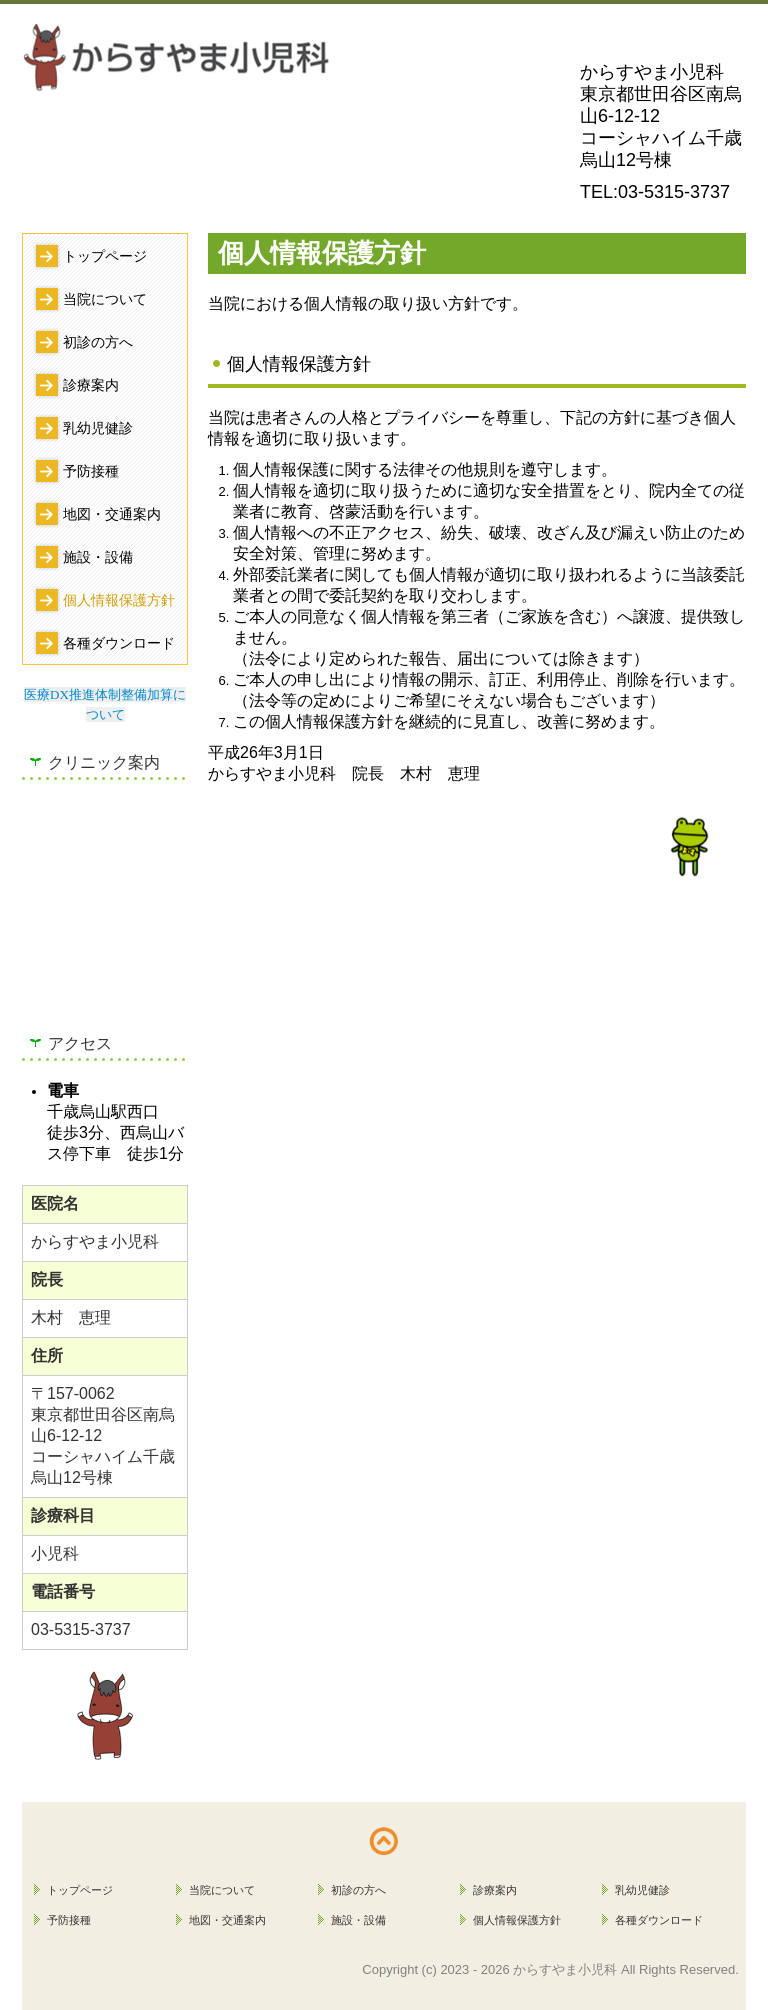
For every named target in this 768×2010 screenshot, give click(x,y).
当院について (105, 299)
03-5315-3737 (674, 192)
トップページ (105, 256)
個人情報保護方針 (119, 600)
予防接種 (91, 471)
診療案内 (91, 385)
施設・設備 (98, 557)
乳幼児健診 (98, 428)
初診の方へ (98, 342)
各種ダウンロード (119, 643)
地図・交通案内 (112, 514)
